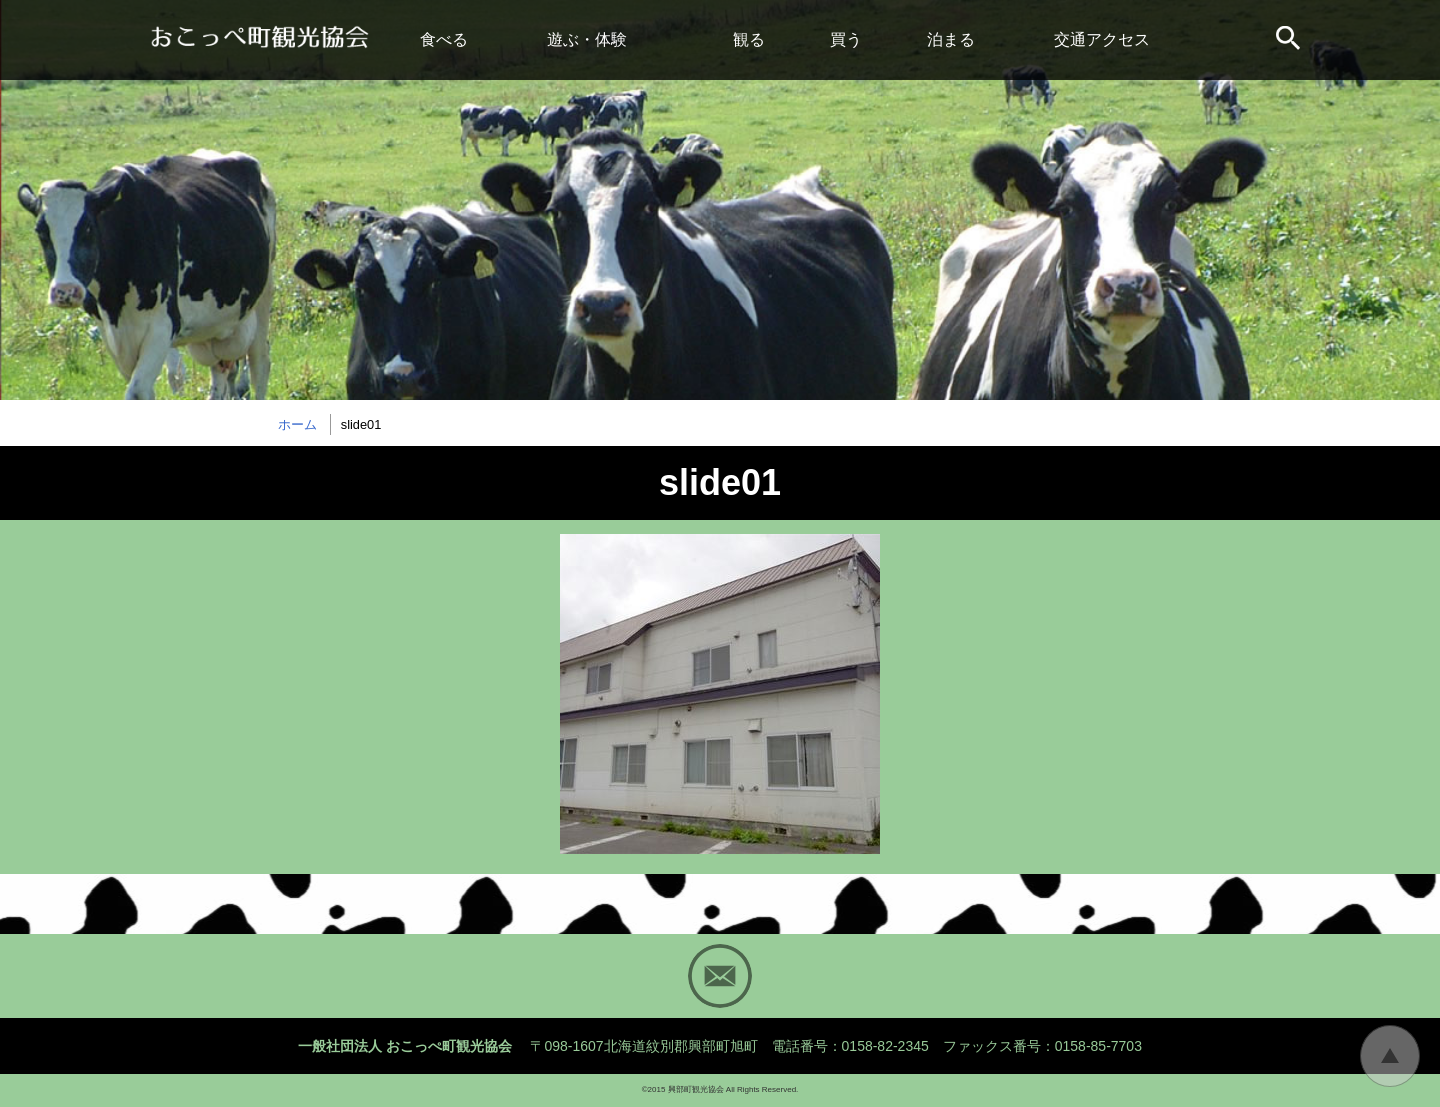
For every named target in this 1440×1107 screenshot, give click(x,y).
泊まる (951, 39)
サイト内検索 (1290, 40)
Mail (720, 976)
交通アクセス (1102, 39)
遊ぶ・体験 (587, 39)
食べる (444, 39)
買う (846, 39)
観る (749, 39)
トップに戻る (1390, 1056)
